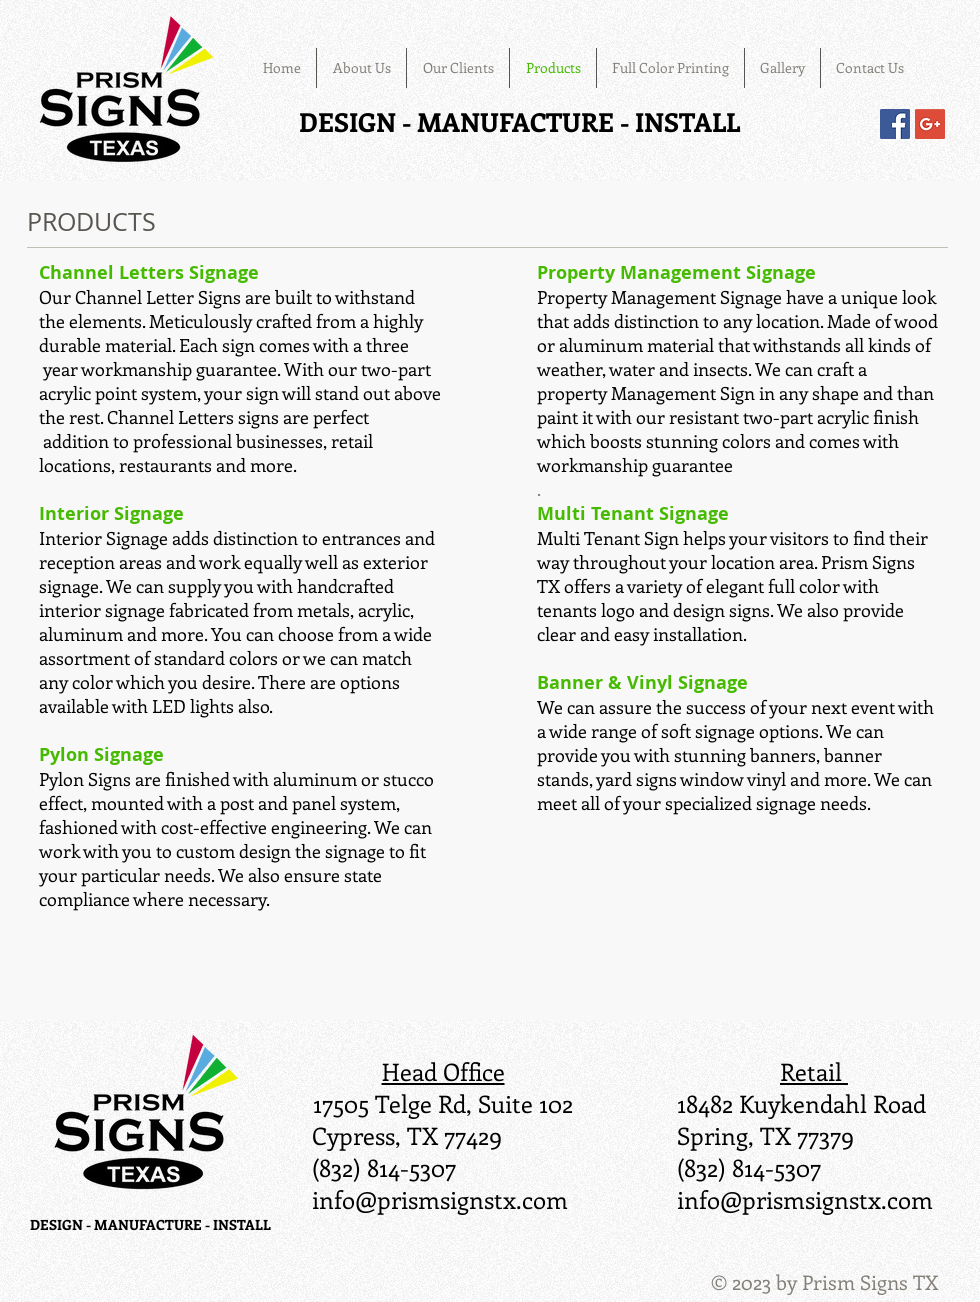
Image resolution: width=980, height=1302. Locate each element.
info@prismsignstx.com (440, 1199)
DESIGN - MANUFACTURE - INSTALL (519, 121)
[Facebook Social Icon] (895, 124)
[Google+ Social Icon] (930, 124)
